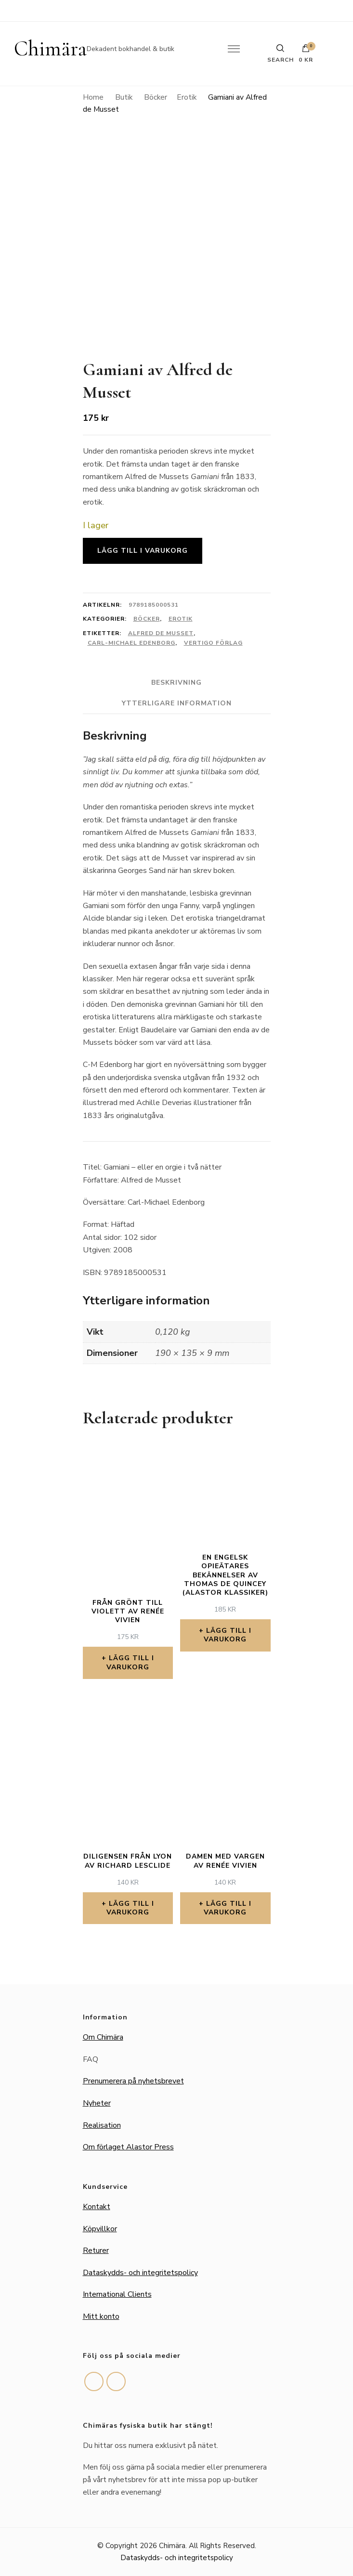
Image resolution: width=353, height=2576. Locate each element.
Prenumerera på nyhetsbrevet (133, 2081)
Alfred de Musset (161, 633)
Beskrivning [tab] (176, 682)
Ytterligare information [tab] (177, 703)
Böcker (146, 619)
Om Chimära (103, 2037)
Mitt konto (101, 2316)
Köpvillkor (100, 2229)
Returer (96, 2250)
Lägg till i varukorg (142, 550)
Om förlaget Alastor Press (128, 2147)
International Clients (117, 2294)
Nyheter (97, 2103)
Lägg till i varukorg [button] (130, 1662)
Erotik (181, 619)
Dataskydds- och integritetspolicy (140, 2272)
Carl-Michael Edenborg (131, 643)
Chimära (50, 49)
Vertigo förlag (213, 643)
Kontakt (96, 2206)
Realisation (102, 2125)
